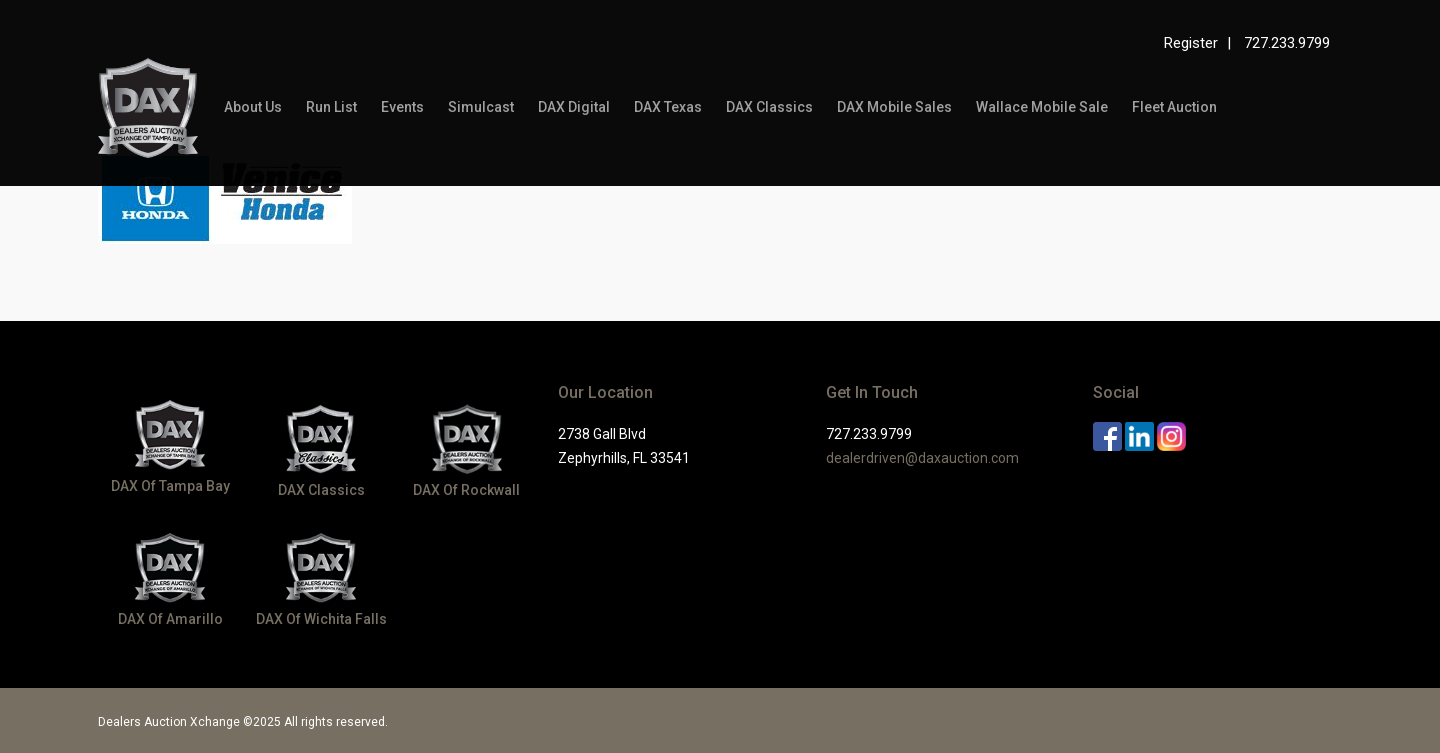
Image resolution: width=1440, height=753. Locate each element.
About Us (253, 107)
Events (402, 107)
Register (1191, 43)
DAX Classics (769, 107)
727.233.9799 (1287, 43)
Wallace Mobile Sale (1042, 107)
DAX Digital (574, 107)
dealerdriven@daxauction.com (922, 458)
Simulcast (481, 107)
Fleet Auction (1174, 107)
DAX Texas (668, 107)
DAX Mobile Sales (894, 107)
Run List (331, 107)
